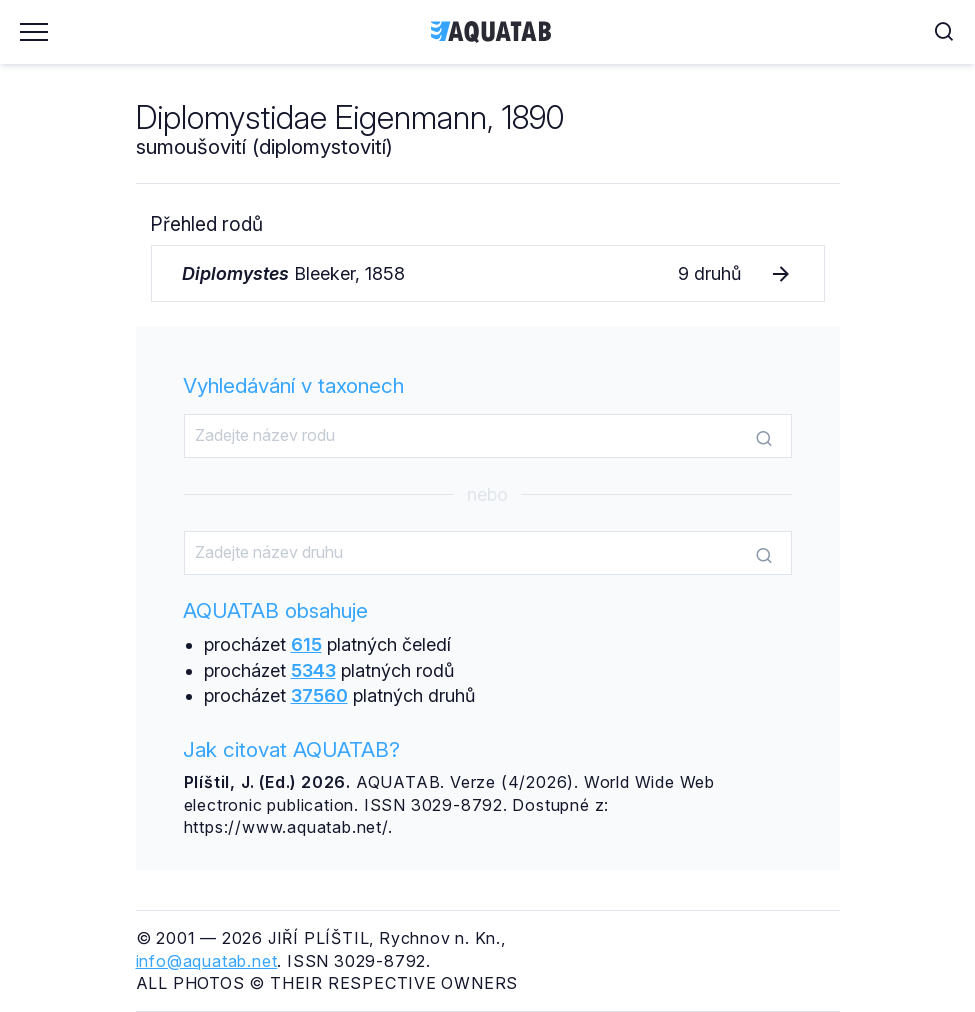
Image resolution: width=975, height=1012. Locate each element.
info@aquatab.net (207, 961)
